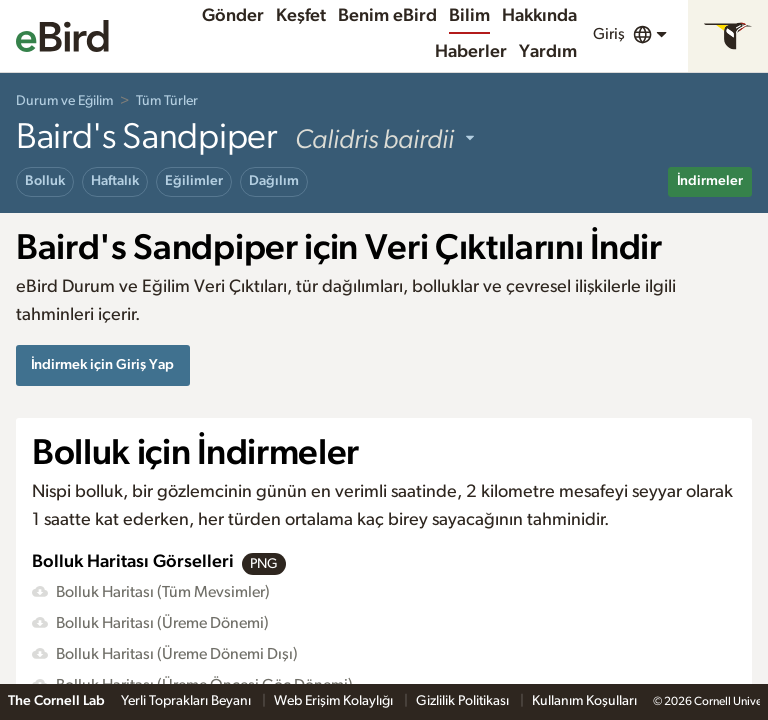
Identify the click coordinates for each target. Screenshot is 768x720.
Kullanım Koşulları (584, 701)
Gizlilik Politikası (464, 701)
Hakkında (539, 16)
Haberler (471, 52)
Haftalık (115, 181)
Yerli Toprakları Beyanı (187, 701)
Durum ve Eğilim (64, 101)
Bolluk (45, 181)
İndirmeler (710, 181)
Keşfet (301, 16)
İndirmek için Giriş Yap (102, 364)
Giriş (609, 34)
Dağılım (274, 181)
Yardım (548, 52)
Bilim (469, 16)
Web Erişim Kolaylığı (335, 701)
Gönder (233, 16)
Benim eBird (387, 16)
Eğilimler (194, 181)
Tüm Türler (167, 101)
